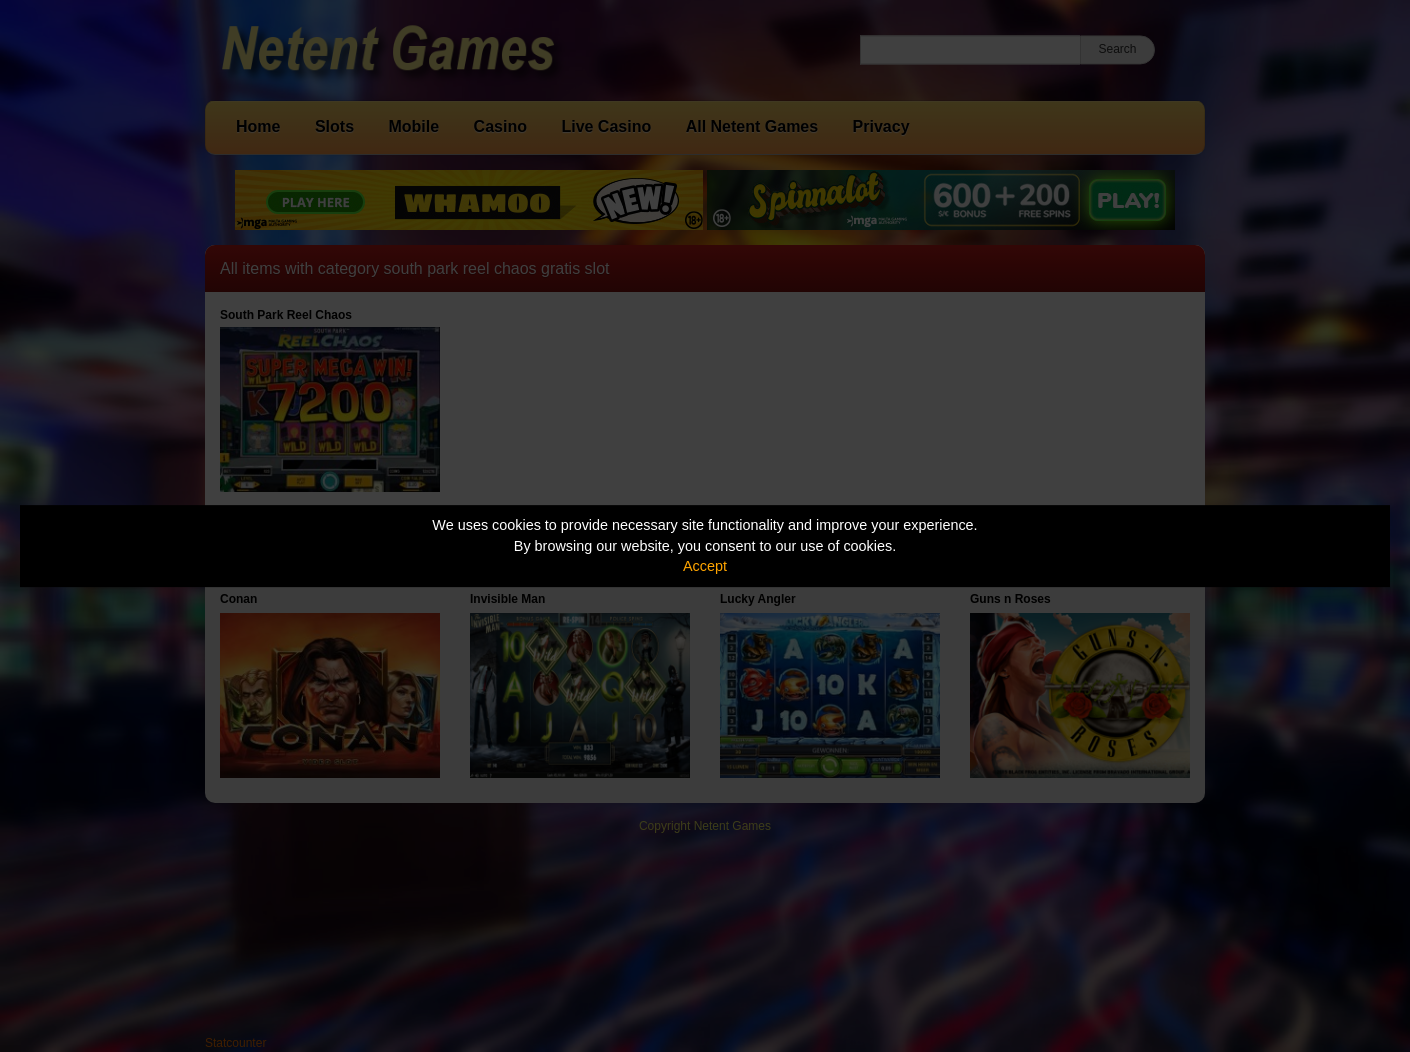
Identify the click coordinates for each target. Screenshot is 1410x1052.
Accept (705, 566)
